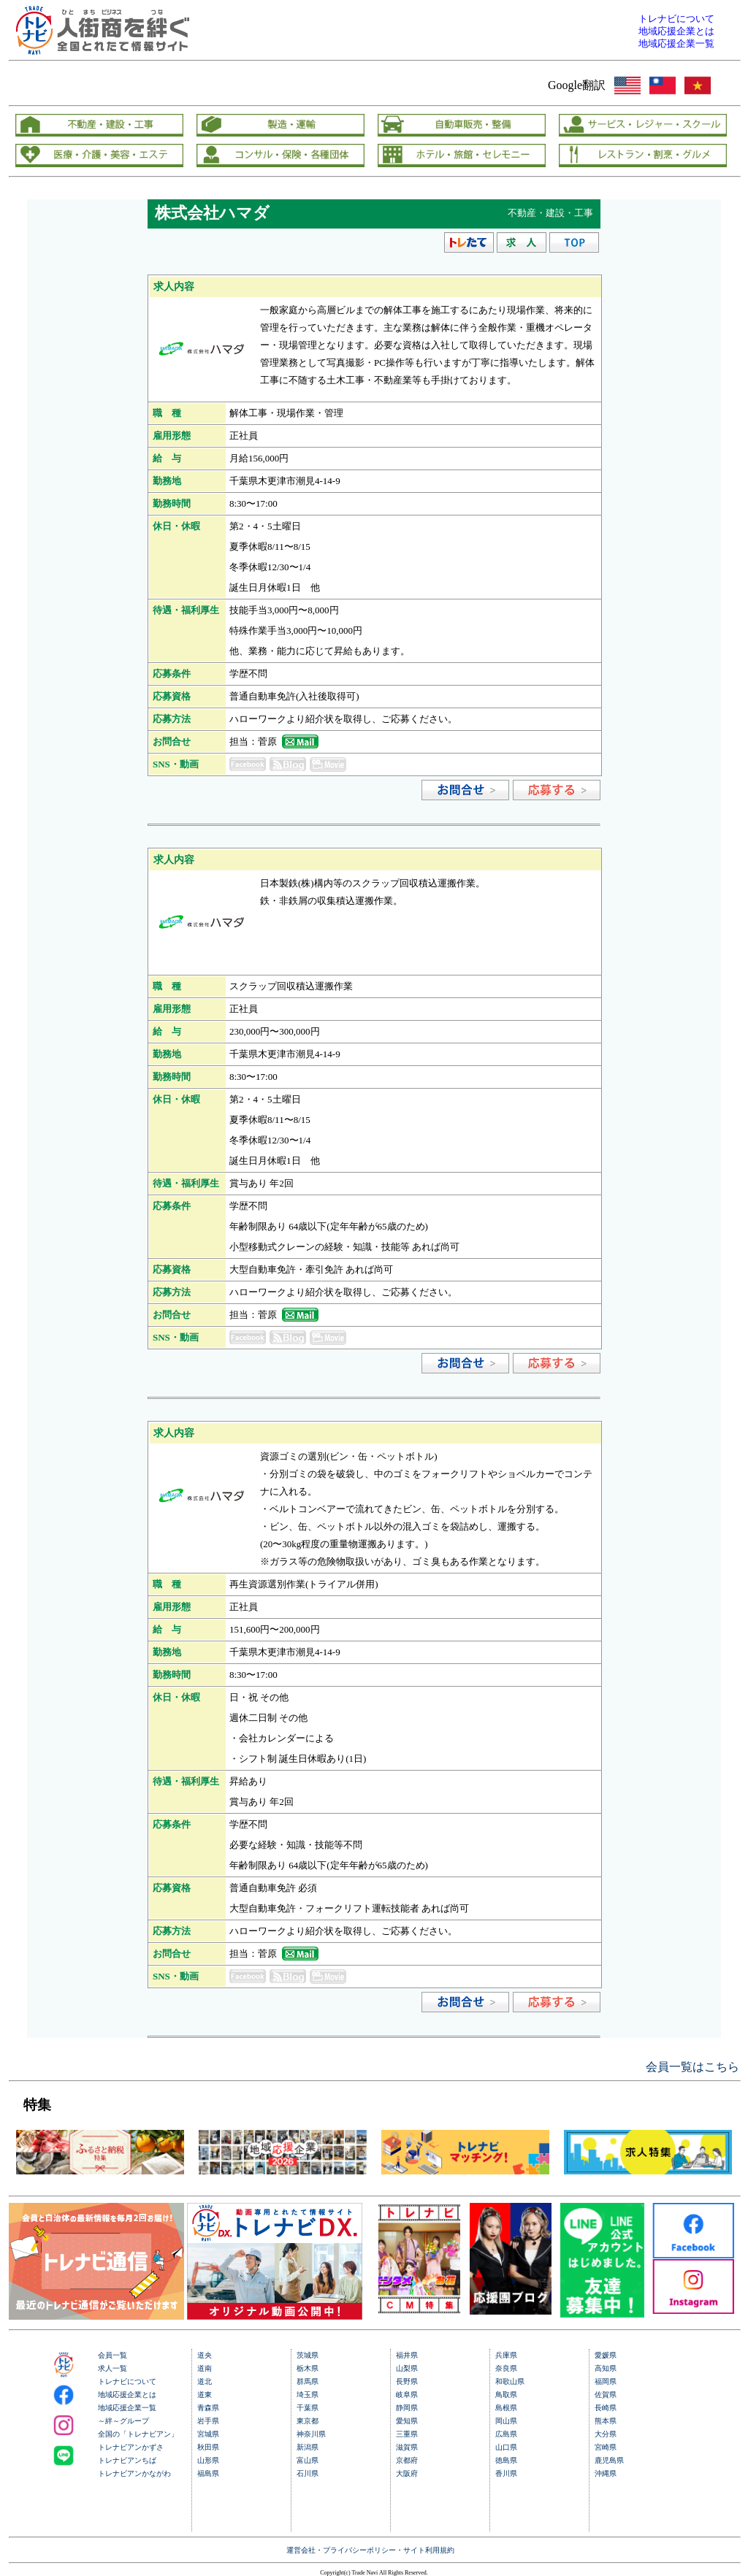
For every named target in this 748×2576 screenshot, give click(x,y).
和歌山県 (509, 2381)
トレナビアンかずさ (131, 2447)
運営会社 (301, 2550)
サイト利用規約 (428, 2550)
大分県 (606, 2434)
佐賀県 (606, 2395)
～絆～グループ (123, 2421)
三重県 (407, 2434)
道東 (204, 2395)
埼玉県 (307, 2395)
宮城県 (208, 2434)
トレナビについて (127, 2381)
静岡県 (407, 2408)
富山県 (307, 2460)
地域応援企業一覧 (127, 2408)
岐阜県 (407, 2395)
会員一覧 (112, 2355)
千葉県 (307, 2408)
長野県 (407, 2381)
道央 (204, 2355)
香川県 (506, 2473)
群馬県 (307, 2381)
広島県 (506, 2434)
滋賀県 (407, 2447)
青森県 (208, 2408)
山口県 (506, 2447)
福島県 (208, 2473)
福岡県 (606, 2381)
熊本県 (606, 2421)
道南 (204, 2368)
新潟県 (307, 2447)
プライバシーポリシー (359, 2550)
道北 (204, 2381)
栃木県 (307, 2368)
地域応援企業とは (127, 2395)
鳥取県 (506, 2395)
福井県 (407, 2355)
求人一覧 (112, 2368)
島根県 (506, 2408)
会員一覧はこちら (692, 2067)
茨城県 (307, 2355)
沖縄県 (606, 2473)
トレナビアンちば (127, 2460)
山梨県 (407, 2368)
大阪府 (407, 2473)
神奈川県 (311, 2434)
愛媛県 (606, 2355)
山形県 (208, 2460)
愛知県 (407, 2421)
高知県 (606, 2368)
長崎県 (606, 2408)
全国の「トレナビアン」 (138, 2434)
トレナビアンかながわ (134, 2473)
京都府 (407, 2460)
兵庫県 (506, 2355)
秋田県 (208, 2447)
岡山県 (506, 2421)
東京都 (307, 2421)
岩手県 (208, 2421)
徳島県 (506, 2460)
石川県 (307, 2473)
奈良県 (506, 2368)
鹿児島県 (609, 2460)
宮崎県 (606, 2447)
